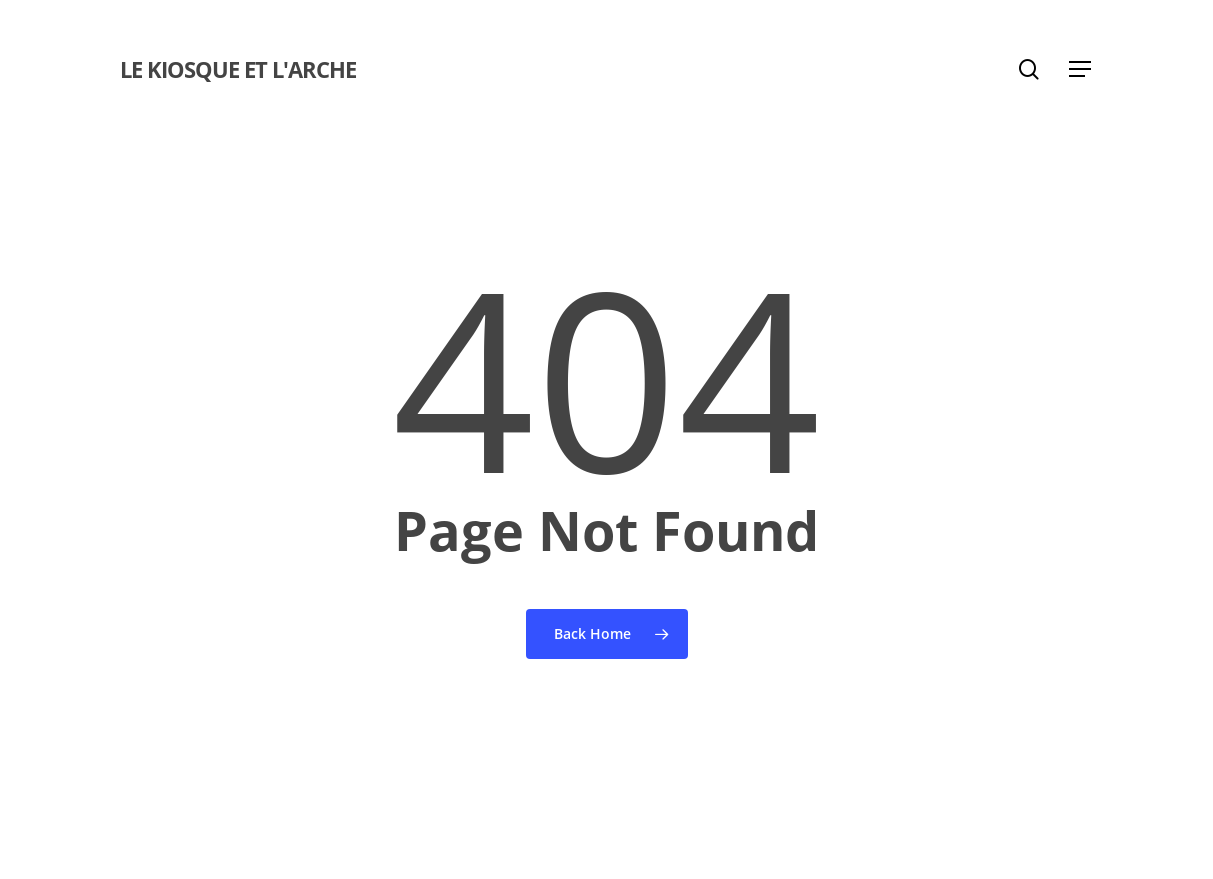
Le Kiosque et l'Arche (238, 69)
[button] (1081, 69)
